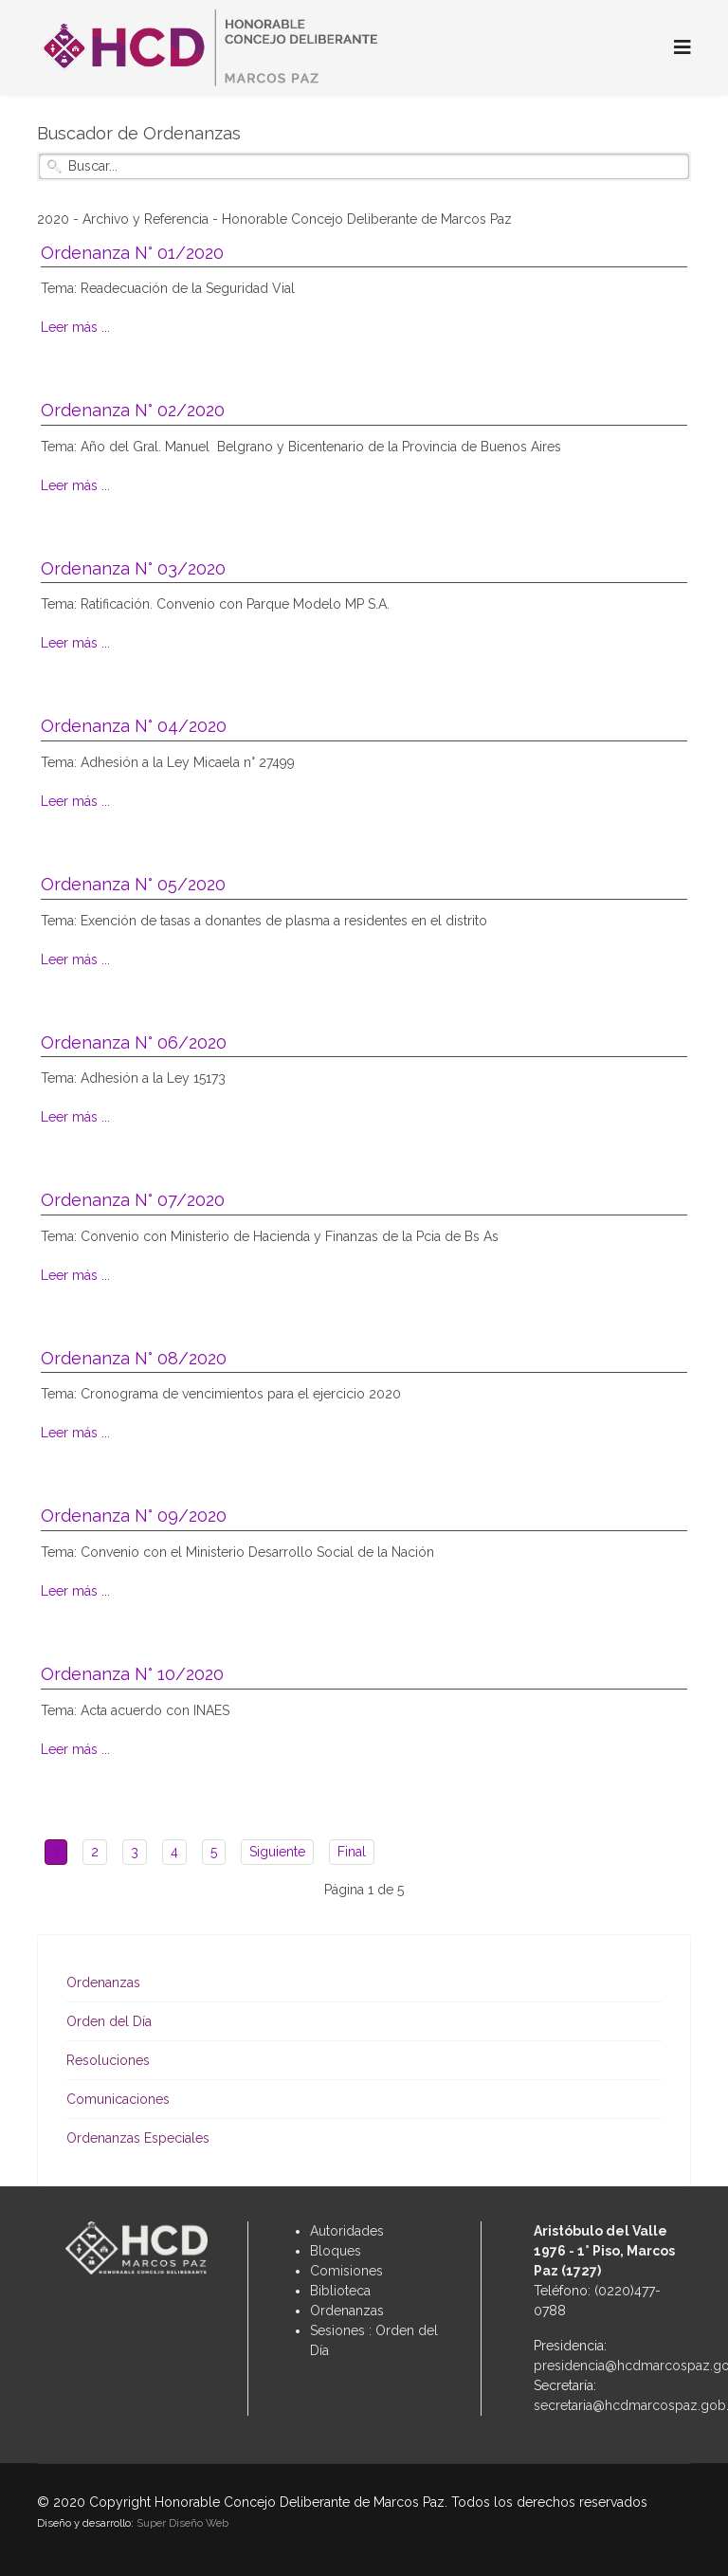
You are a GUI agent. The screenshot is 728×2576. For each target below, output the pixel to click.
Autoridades (347, 2230)
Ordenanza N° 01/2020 (132, 253)
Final (351, 1851)
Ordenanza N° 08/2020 (134, 1358)
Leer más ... (75, 327)
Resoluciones (108, 2060)
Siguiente (277, 1851)
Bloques (335, 2250)
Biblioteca (340, 2290)
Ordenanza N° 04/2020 (134, 726)
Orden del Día (109, 2021)
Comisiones (346, 2270)
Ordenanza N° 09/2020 (134, 1516)
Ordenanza (343, 2310)
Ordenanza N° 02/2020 (133, 410)
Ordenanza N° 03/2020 (133, 568)
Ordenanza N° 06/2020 (134, 1042)
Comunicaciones (118, 2099)
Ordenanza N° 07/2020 (133, 1200)
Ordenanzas (103, 1982)
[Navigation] (682, 47)
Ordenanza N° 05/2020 (133, 884)
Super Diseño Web (182, 2523)
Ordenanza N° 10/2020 (132, 1674)
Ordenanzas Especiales (137, 2138)
